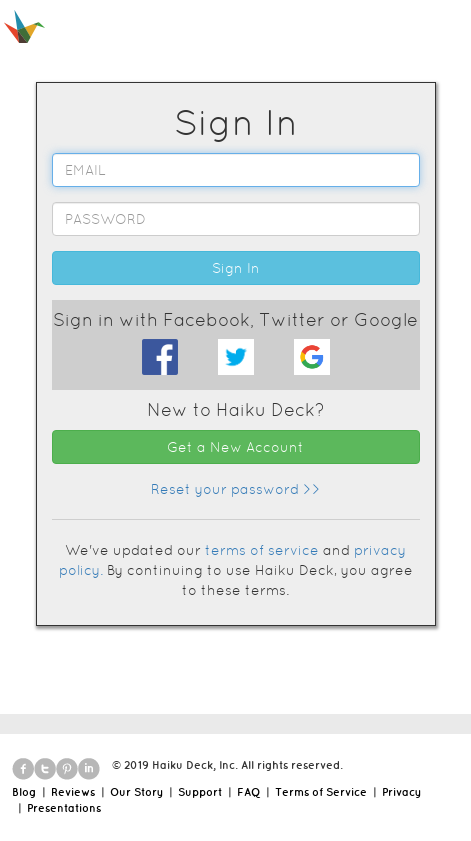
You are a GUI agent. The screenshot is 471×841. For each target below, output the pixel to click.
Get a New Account (235, 447)
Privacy (401, 792)
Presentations (64, 808)
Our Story (136, 792)
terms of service (262, 550)
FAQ (248, 792)
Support (200, 792)
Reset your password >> (236, 489)
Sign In (236, 268)
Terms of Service (321, 792)
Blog (24, 792)
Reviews (73, 792)
